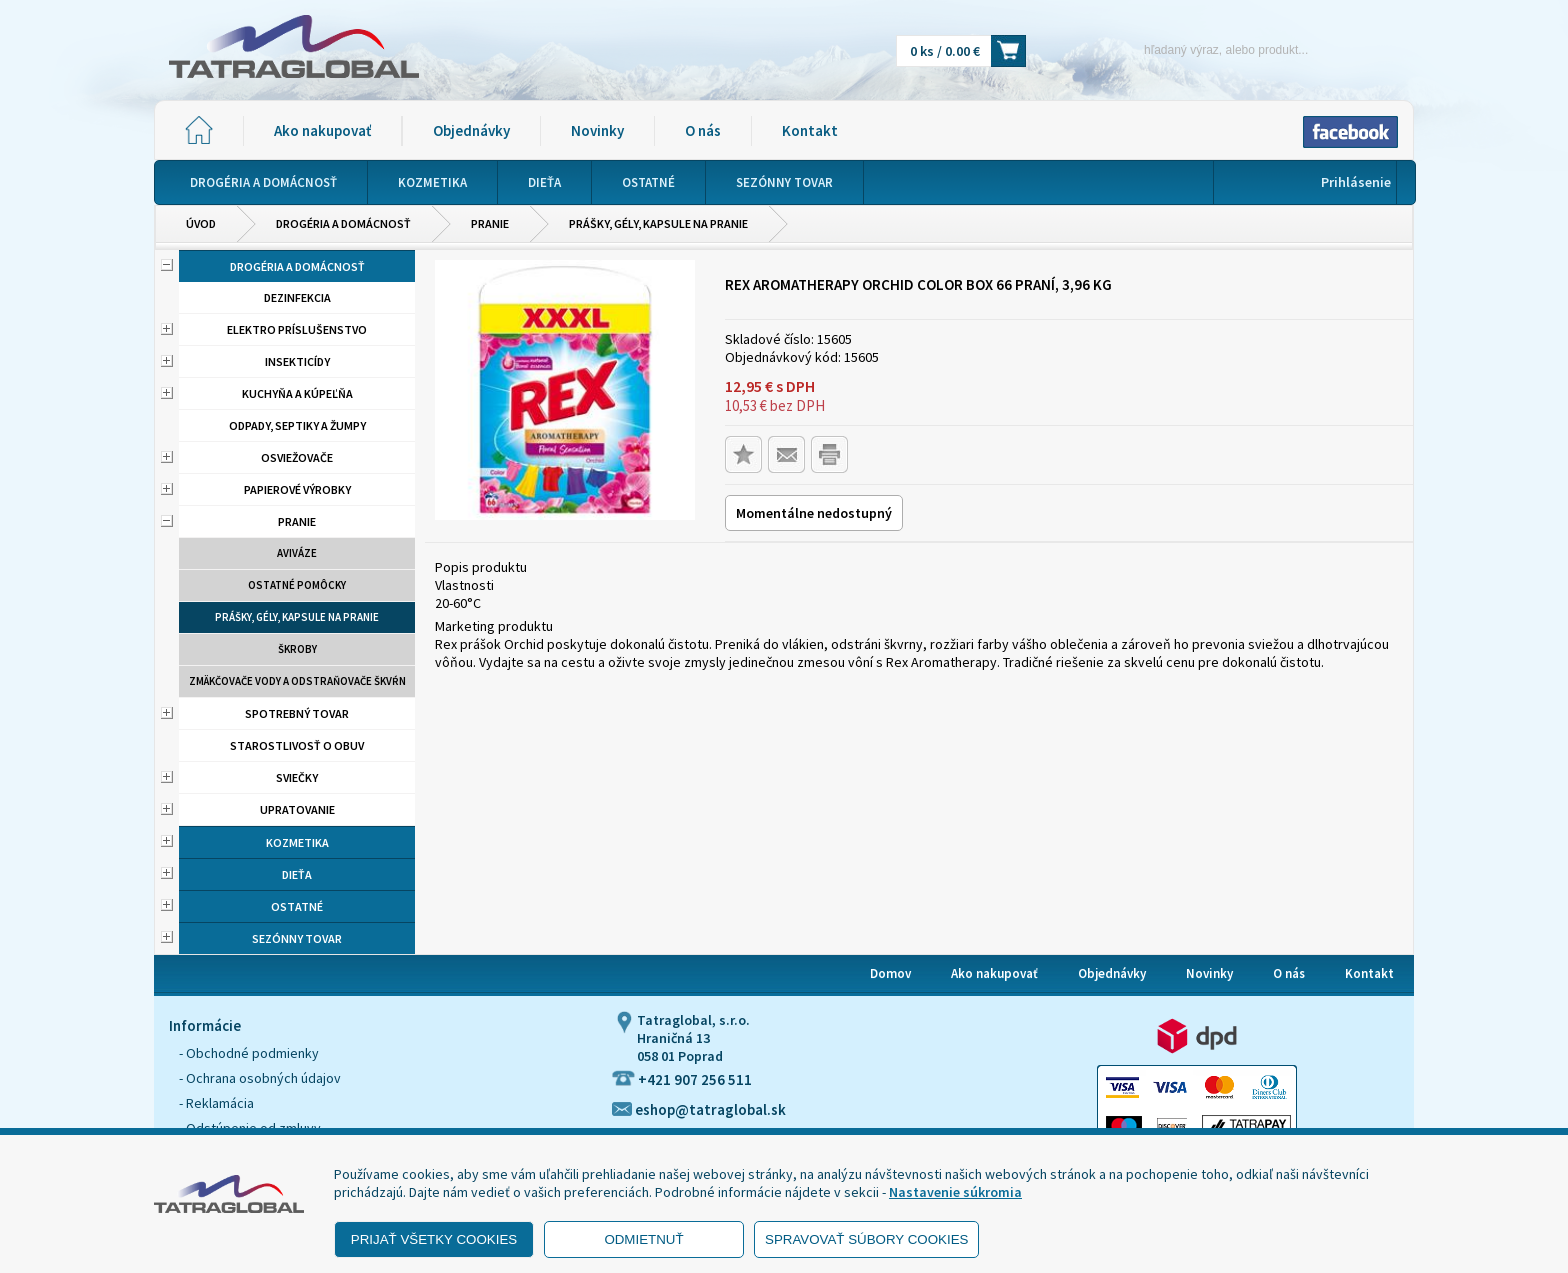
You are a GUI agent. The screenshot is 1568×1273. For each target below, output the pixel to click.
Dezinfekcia (297, 297)
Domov (890, 973)
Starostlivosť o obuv (297, 745)
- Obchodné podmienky (249, 1053)
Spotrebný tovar (297, 713)
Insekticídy (297, 361)
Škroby (297, 649)
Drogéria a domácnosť (343, 223)
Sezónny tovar (297, 938)
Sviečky (297, 777)
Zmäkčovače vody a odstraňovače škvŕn (297, 681)
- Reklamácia (216, 1103)
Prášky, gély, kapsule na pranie (658, 223)
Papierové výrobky (297, 489)
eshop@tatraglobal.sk (699, 1109)
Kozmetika (297, 842)
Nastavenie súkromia (955, 1192)
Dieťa (297, 874)
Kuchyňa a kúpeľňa (297, 393)
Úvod (201, 223)
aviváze (297, 553)
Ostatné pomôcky (297, 585)
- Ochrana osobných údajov (260, 1078)
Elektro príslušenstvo (297, 329)
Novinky (597, 130)
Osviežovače (297, 457)
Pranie (490, 223)
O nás (703, 130)
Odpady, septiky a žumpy (297, 425)
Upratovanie (297, 809)
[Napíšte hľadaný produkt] (1191, 49)
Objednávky (471, 130)
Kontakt (810, 130)
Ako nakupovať (322, 130)
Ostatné (297, 906)
